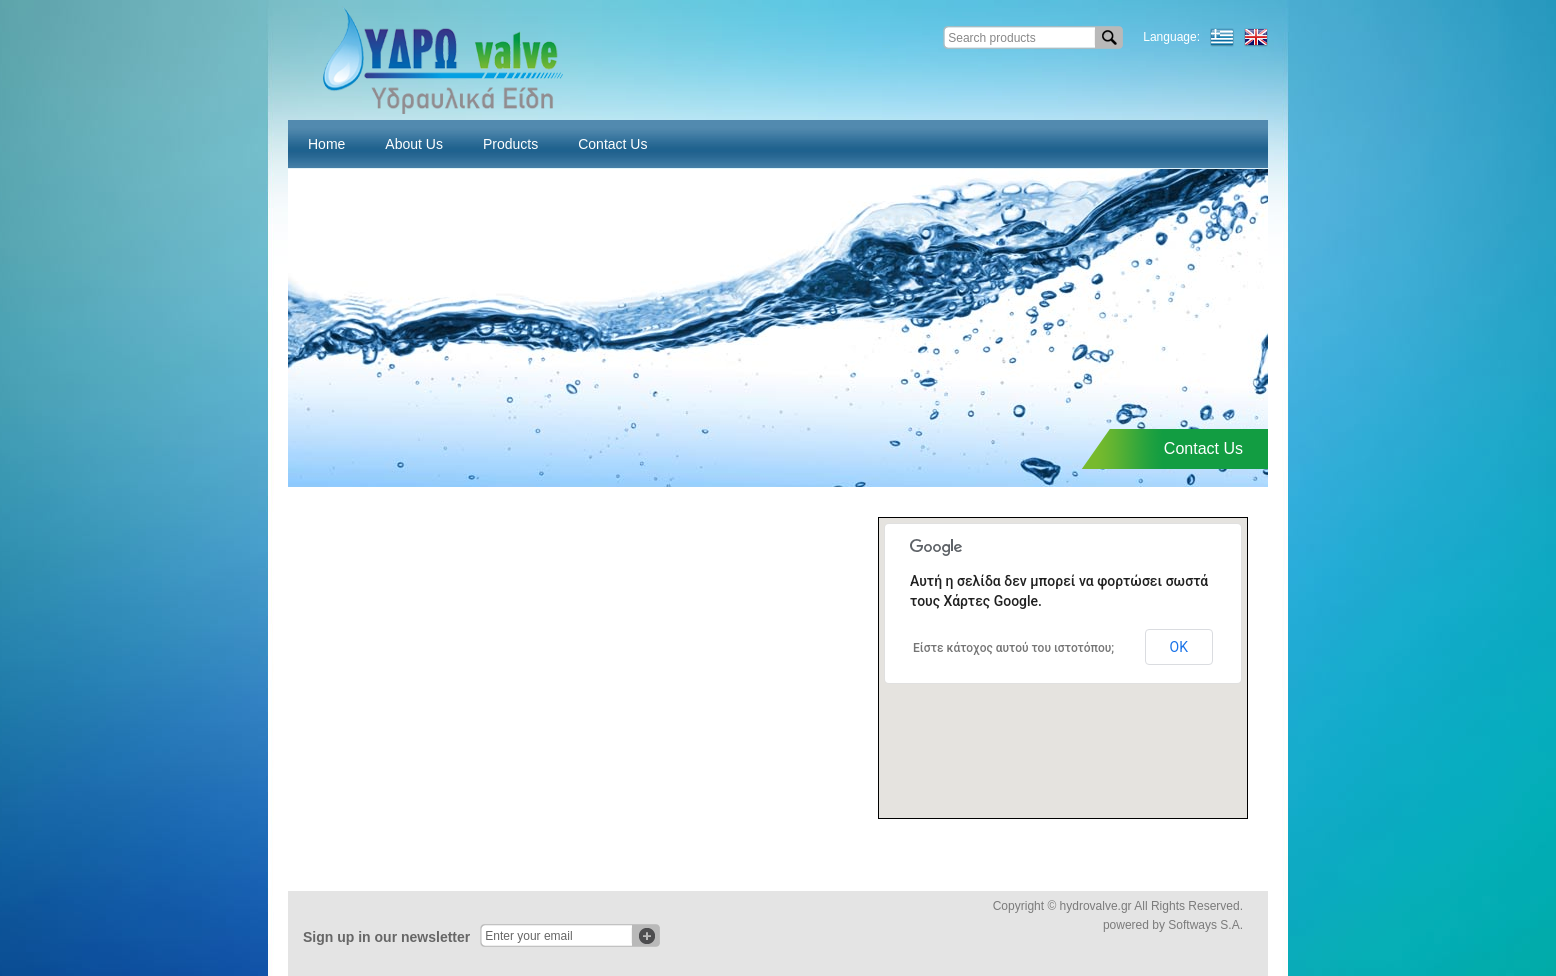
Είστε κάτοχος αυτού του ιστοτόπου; (1013, 648)
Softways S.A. (1205, 925)
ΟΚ (1179, 647)
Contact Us (612, 144)
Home (326, 144)
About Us (414, 144)
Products (510, 144)
